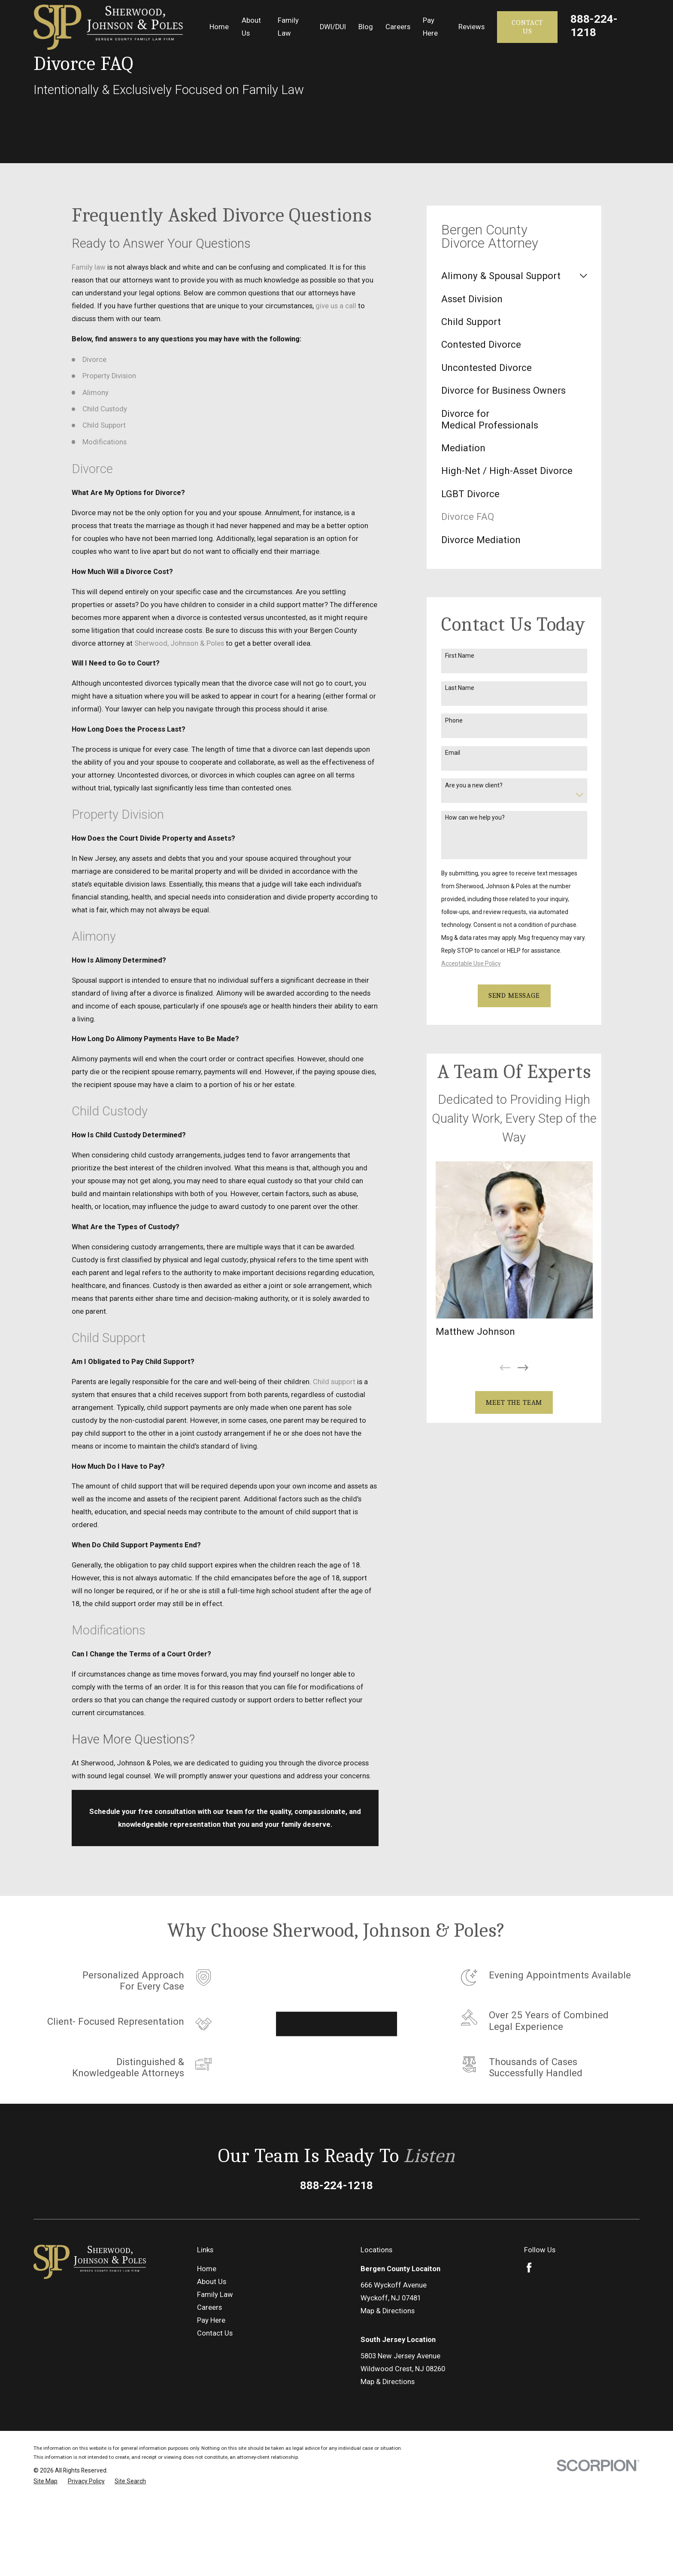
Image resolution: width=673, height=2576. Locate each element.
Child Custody (104, 409)
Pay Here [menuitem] (430, 26)
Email (452, 752)
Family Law (215, 2294)
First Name (459, 655)
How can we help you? (475, 817)
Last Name (459, 687)
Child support (334, 1382)
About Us (211, 2282)
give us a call (335, 306)
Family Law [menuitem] (288, 26)
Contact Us (527, 26)
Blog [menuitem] (365, 27)
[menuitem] (508, 275)
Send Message (514, 995)
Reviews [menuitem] (471, 27)
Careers (209, 2307)
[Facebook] (529, 2267)
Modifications (104, 442)
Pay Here (211, 2320)
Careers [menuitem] (397, 27)
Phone (454, 720)
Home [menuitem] (219, 27)
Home (206, 2269)
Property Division (109, 376)
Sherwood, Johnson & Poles (179, 643)
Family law (89, 267)
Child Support (104, 425)
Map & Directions (388, 2311)
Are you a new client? (474, 785)
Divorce (94, 359)
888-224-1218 (594, 25)
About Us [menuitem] (251, 26)
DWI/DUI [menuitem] (333, 27)
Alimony (95, 393)
